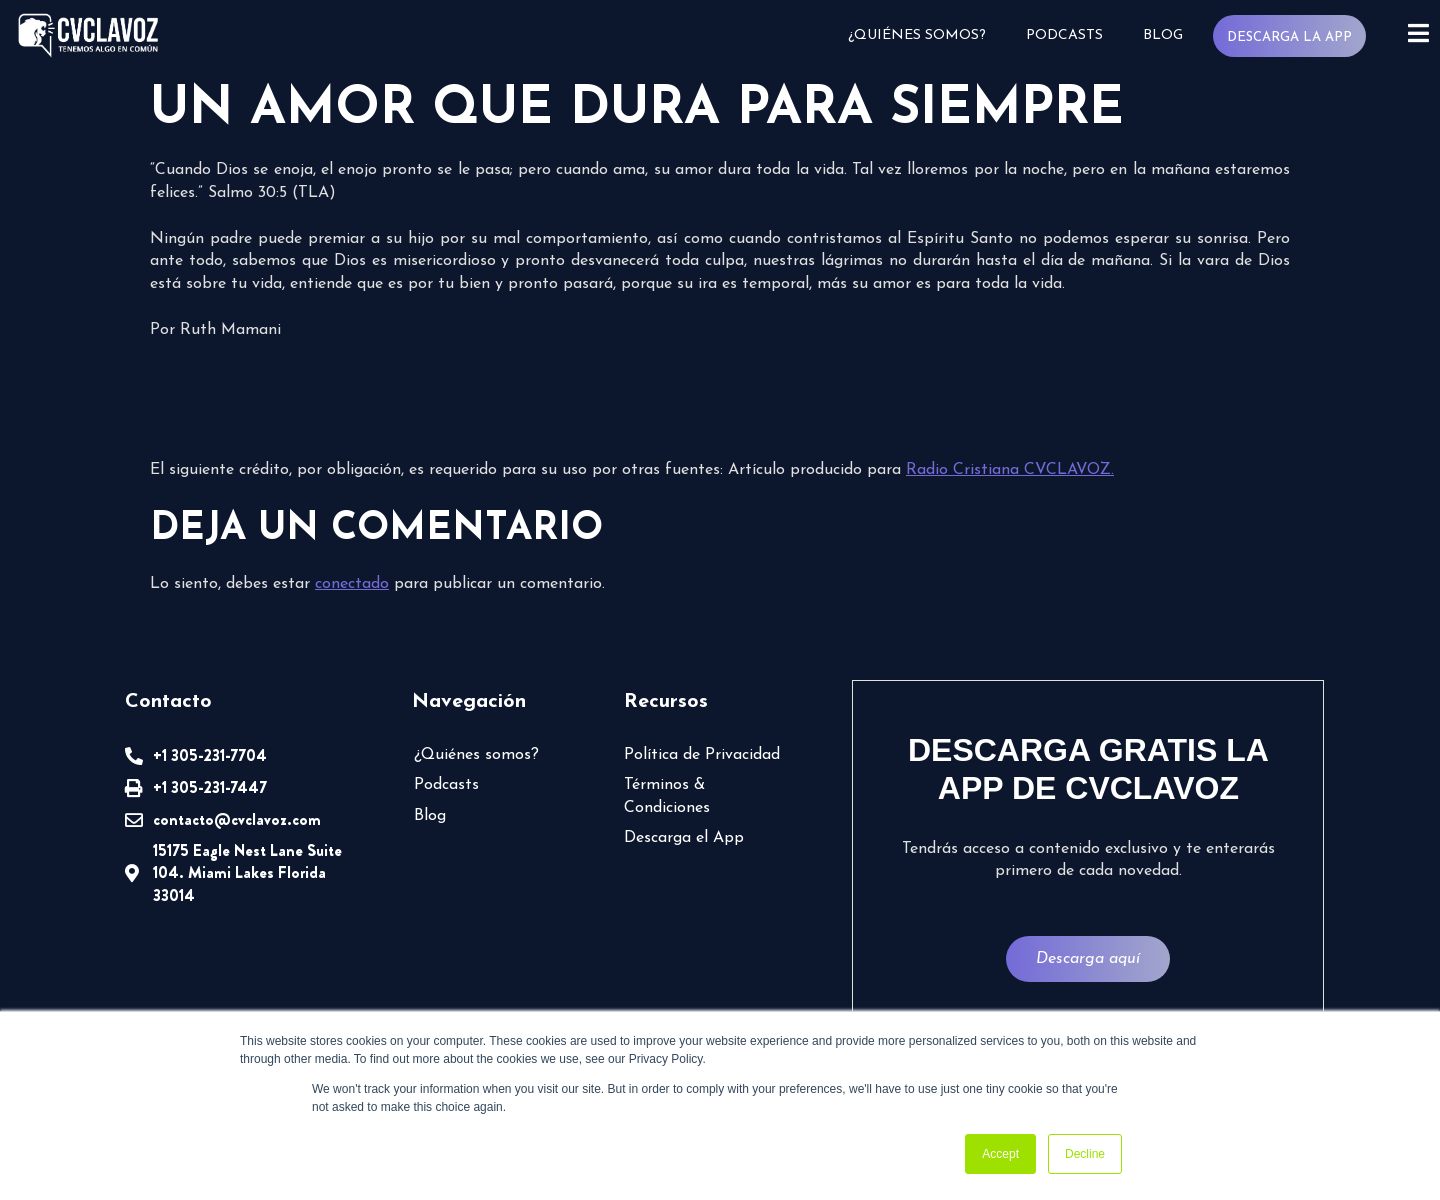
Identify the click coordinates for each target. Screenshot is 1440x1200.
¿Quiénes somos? (916, 35)
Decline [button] (1085, 1154)
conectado (352, 584)
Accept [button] (1000, 1154)
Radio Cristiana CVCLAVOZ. (1010, 470)
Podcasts (1063, 35)
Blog (1162, 35)
